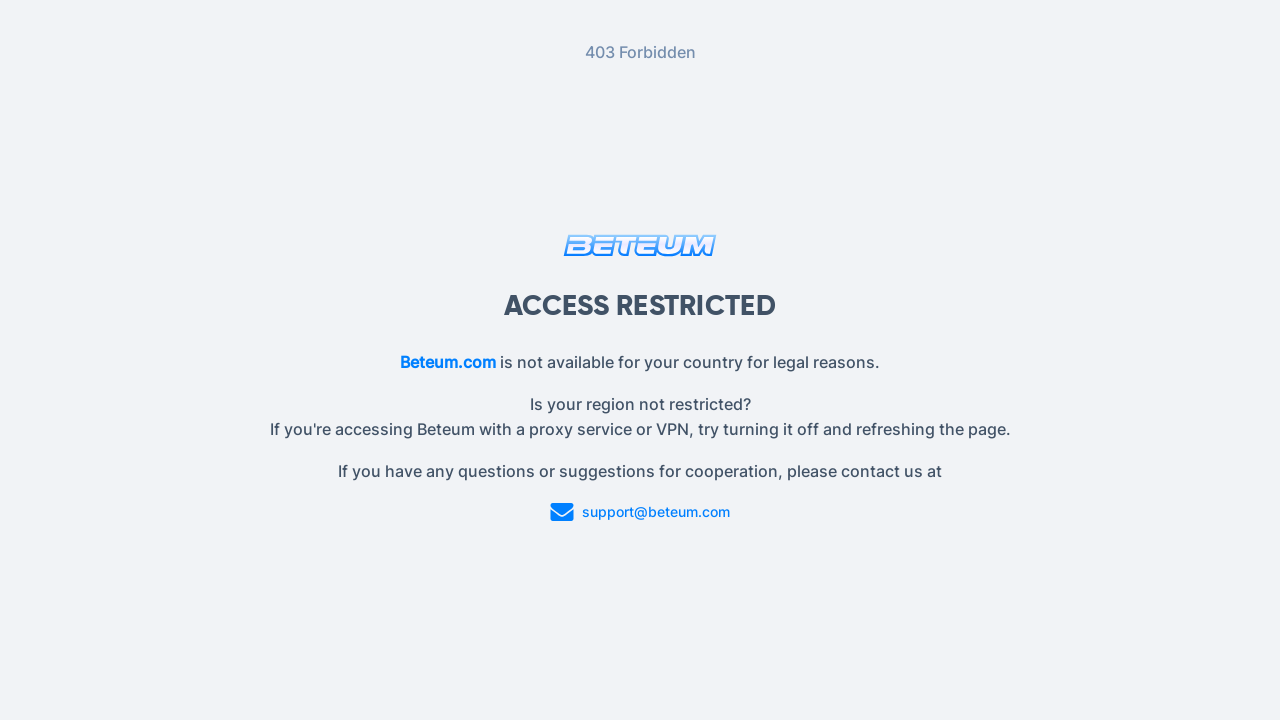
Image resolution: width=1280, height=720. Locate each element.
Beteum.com (448, 362)
